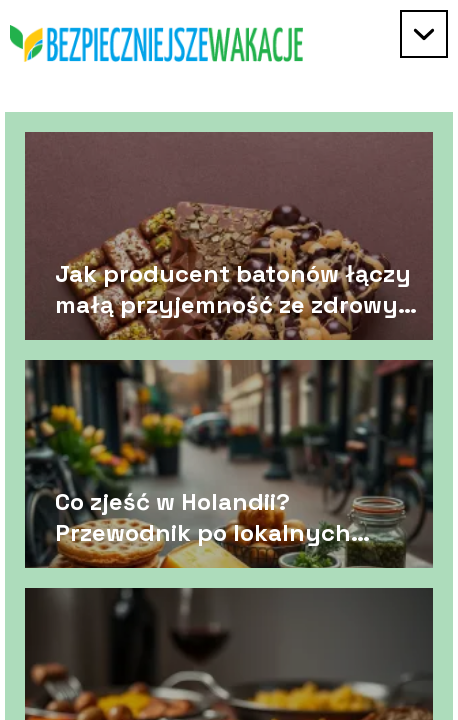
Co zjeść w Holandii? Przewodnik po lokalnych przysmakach (203, 516)
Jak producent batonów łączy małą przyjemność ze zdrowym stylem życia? (237, 288)
